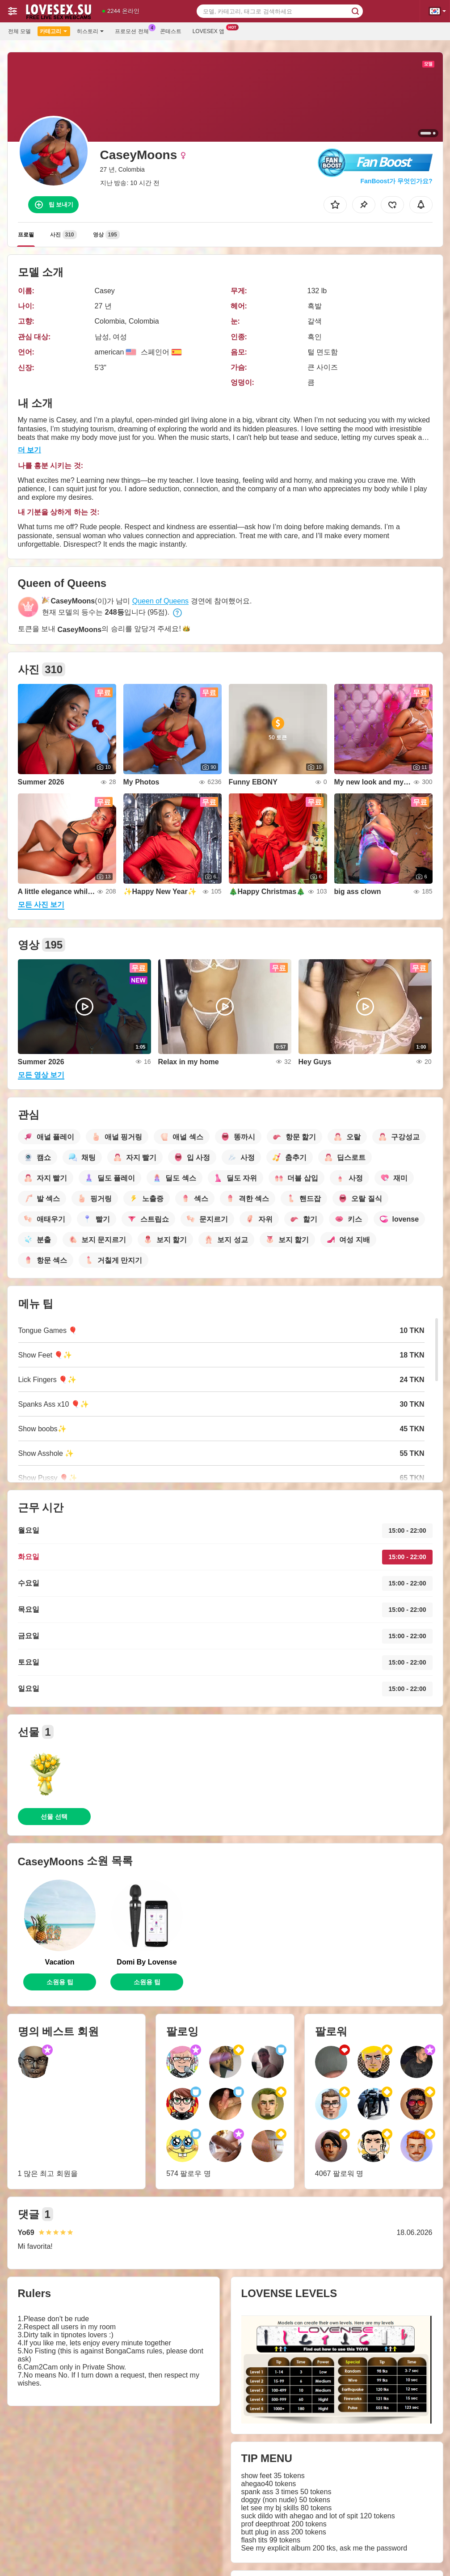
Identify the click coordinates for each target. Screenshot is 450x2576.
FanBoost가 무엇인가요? (397, 181)
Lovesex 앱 (211, 30)
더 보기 (29, 450)
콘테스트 (170, 31)
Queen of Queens (160, 601)
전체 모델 (19, 31)
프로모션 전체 (134, 30)
